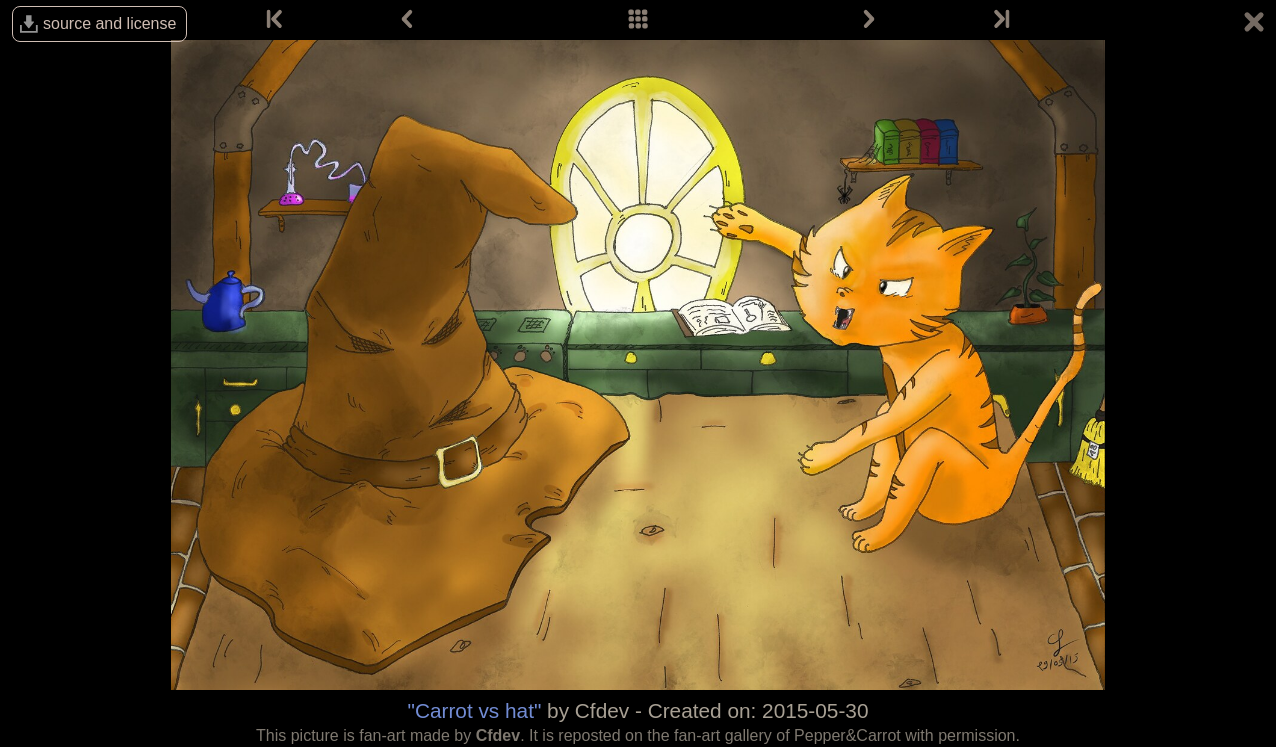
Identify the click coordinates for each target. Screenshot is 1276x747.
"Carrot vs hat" (475, 710)
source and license (109, 23)
